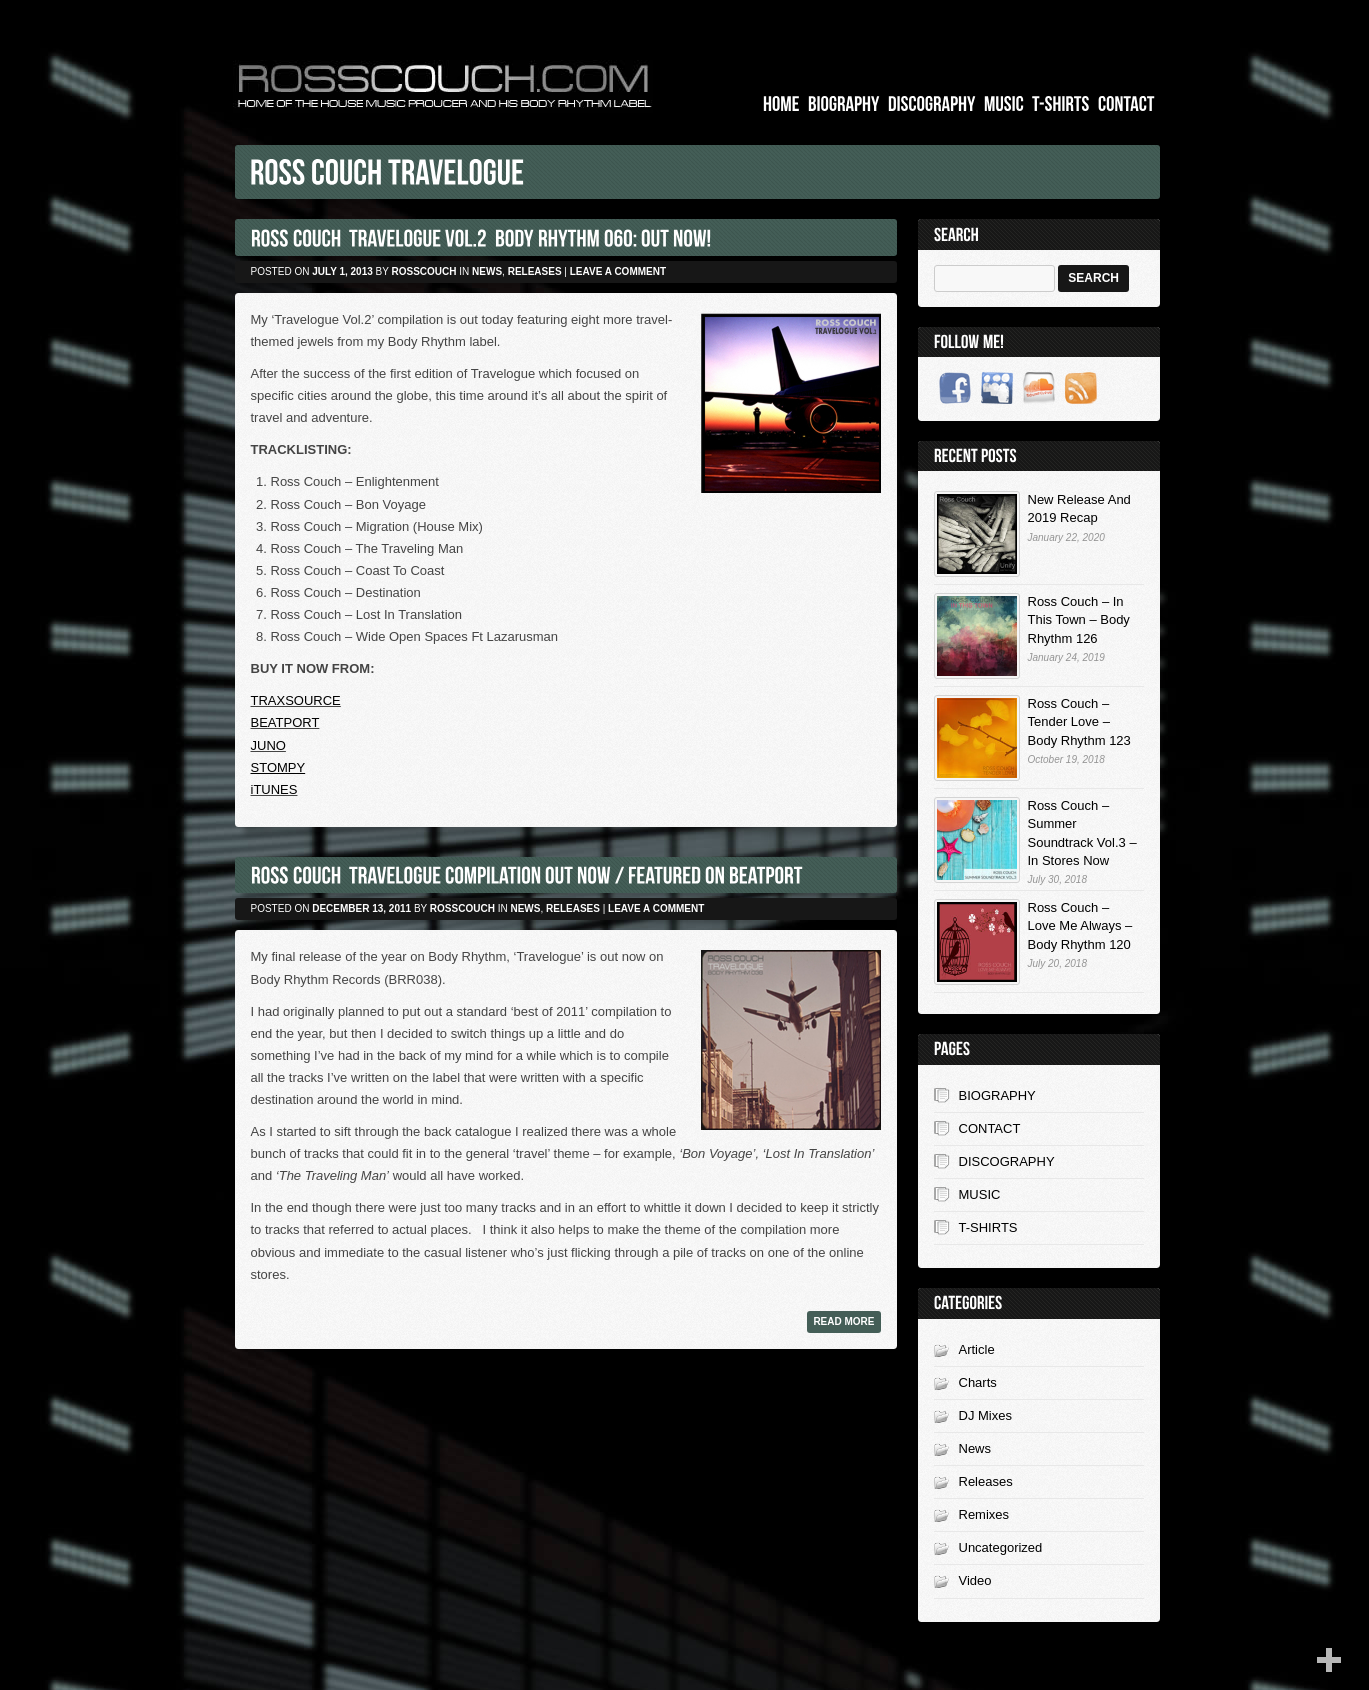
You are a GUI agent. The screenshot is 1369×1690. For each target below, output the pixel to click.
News (487, 271)
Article (977, 1349)
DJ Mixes (985, 1415)
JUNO (268, 745)
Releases (535, 271)
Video (975, 1580)
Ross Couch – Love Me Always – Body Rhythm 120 (1080, 925)
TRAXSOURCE (296, 700)
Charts (978, 1382)
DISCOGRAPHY (1007, 1161)
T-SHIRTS (988, 1227)
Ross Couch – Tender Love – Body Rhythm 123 (1079, 721)
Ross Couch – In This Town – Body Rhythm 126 (1079, 619)
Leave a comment (618, 271)
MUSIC (980, 1194)
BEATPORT (285, 722)
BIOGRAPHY (997, 1095)
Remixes (984, 1514)
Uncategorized (1001, 1547)
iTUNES (274, 789)
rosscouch (424, 271)
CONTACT (990, 1128)
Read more (843, 1321)
